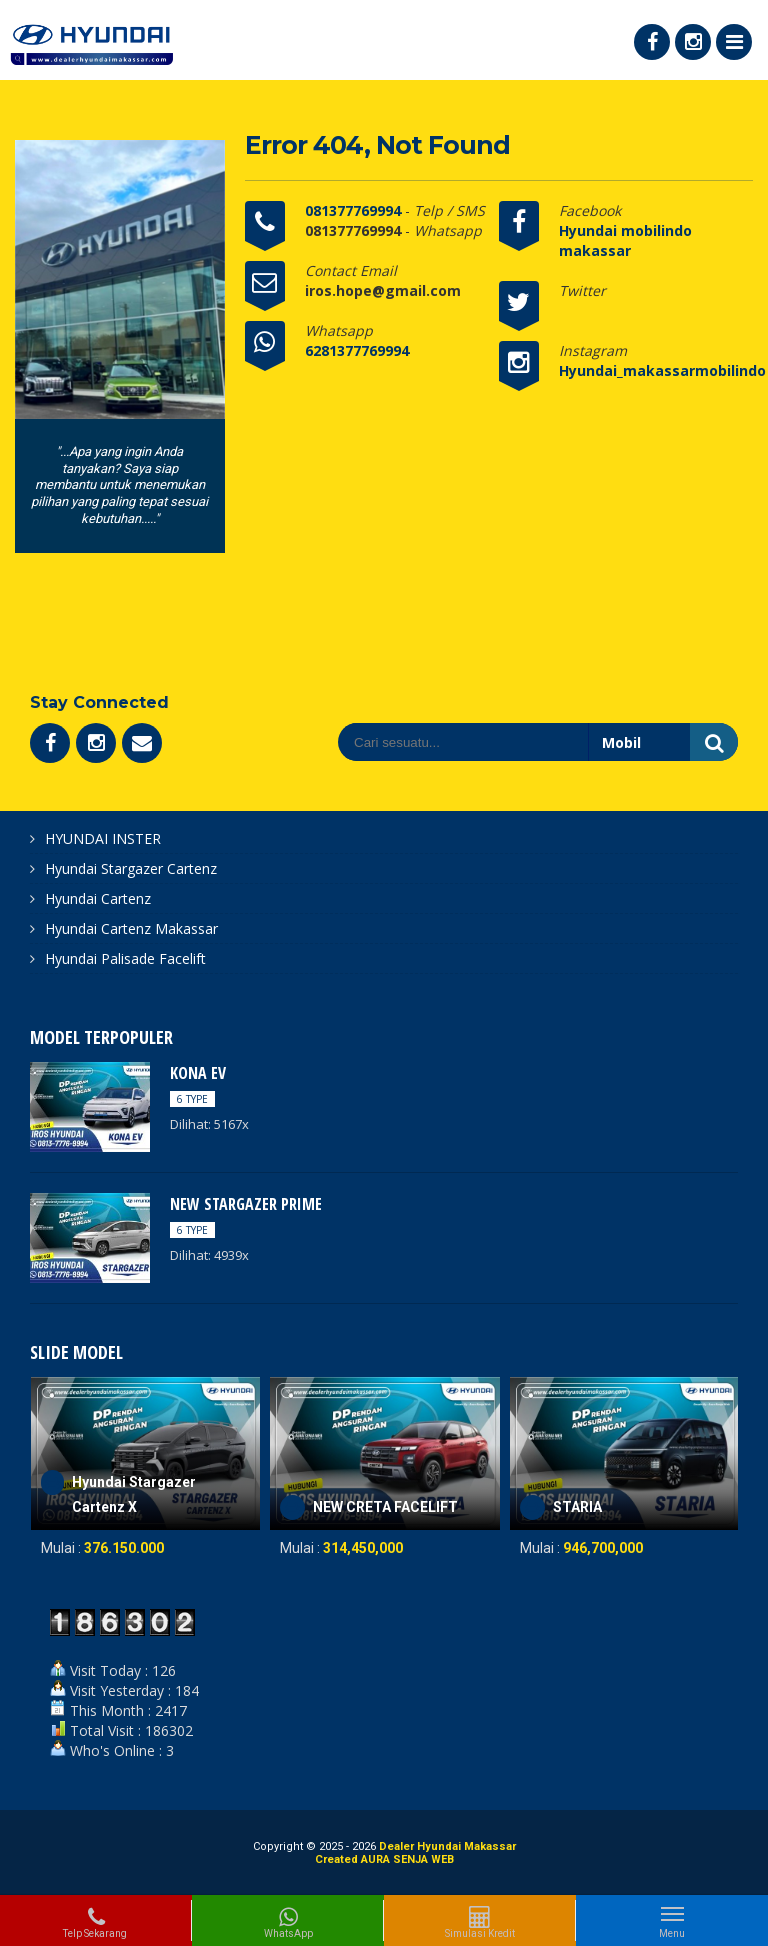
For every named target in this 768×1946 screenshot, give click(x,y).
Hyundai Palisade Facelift (125, 958)
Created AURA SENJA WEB (384, 1859)
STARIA (577, 1507)
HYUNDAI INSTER (103, 838)
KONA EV (198, 1073)
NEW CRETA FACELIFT (385, 1507)
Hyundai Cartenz (98, 898)
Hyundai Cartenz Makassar (131, 928)
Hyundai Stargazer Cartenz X (134, 1494)
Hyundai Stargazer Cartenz (131, 868)
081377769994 (355, 210)
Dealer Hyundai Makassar (447, 1846)
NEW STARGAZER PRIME (246, 1204)
